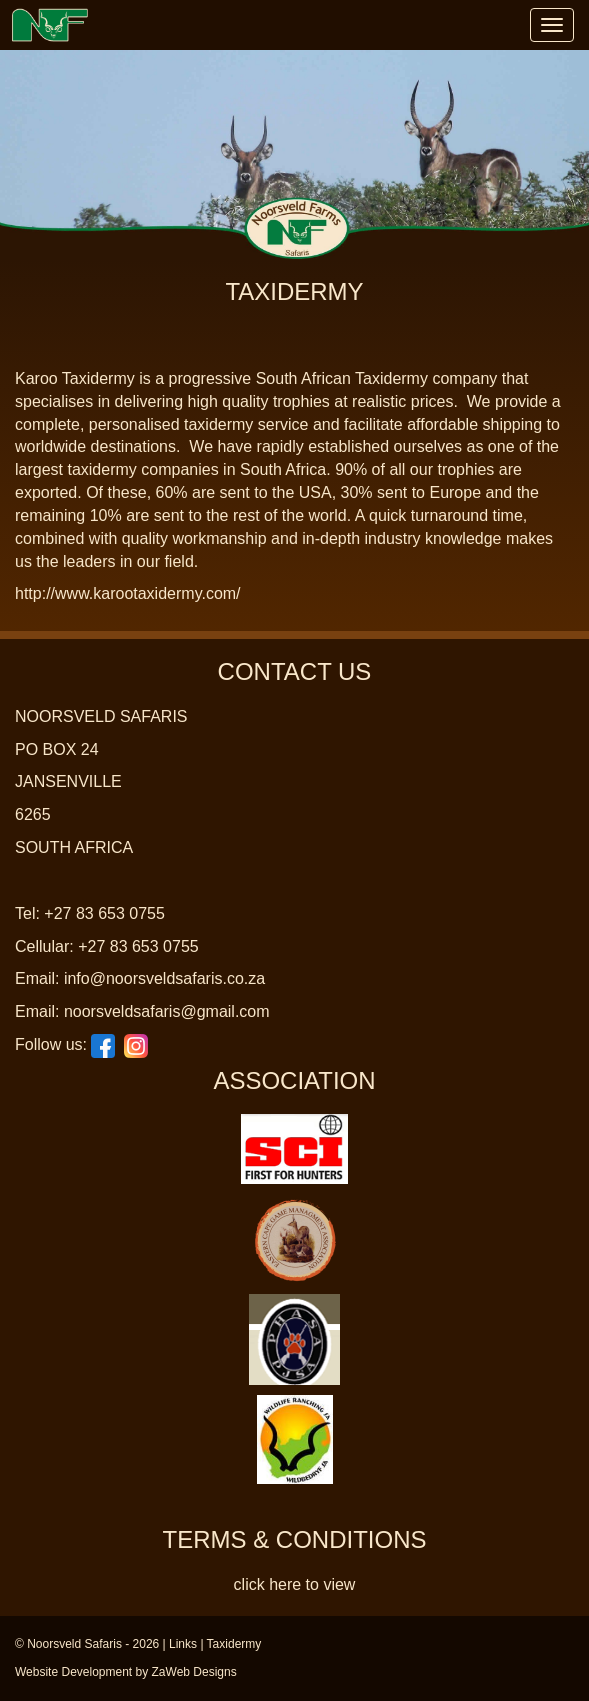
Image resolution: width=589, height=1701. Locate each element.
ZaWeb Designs (194, 1672)
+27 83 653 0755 (104, 913)
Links (183, 1644)
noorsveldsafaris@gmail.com (167, 1011)
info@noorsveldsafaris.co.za (164, 978)
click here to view (295, 1584)
